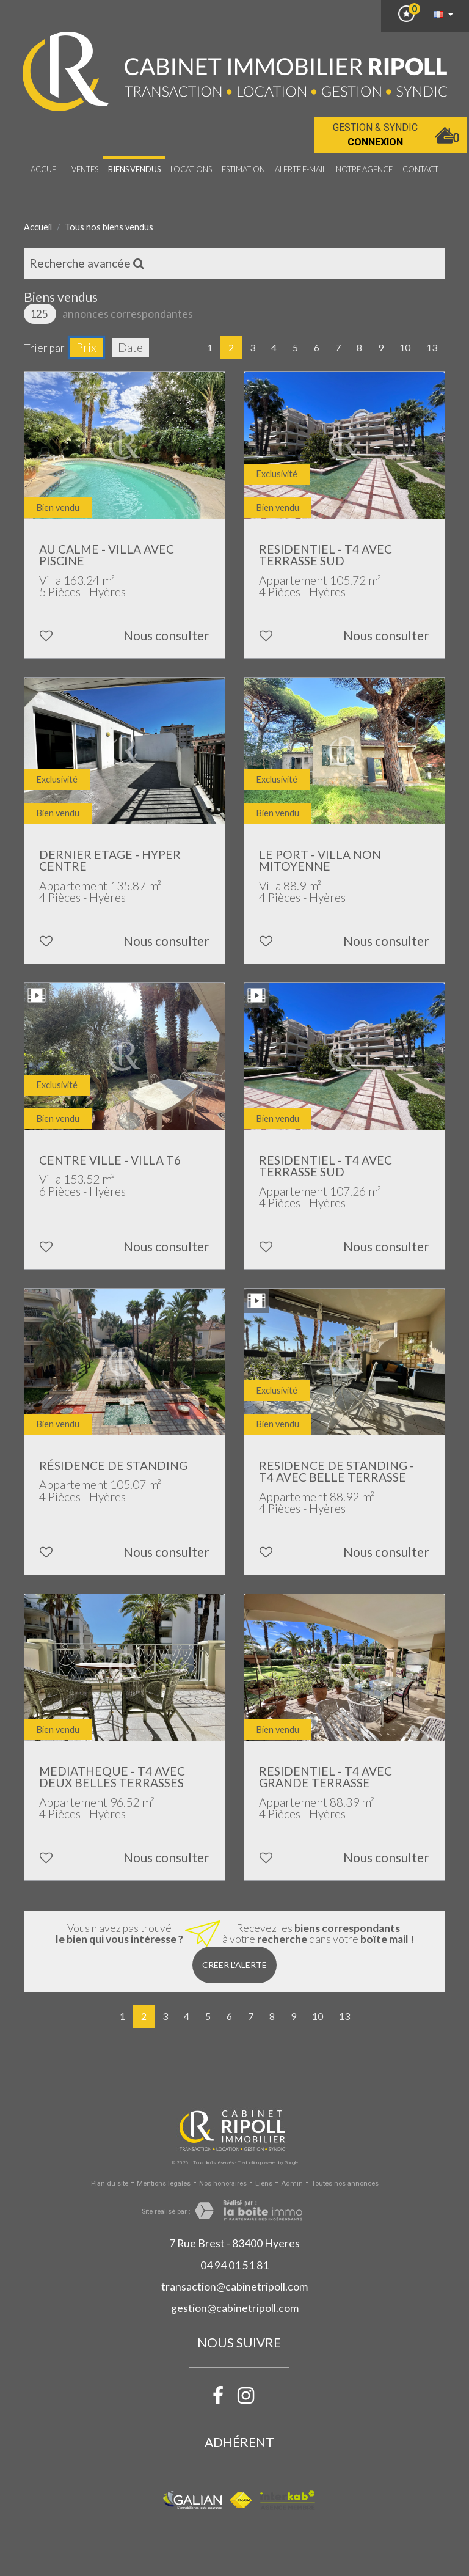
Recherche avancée (86, 263)
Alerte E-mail (300, 169)
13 (431, 347)
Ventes (84, 169)
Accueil (46, 169)
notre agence (364, 169)
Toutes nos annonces (345, 2183)
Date (130, 347)
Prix (86, 347)
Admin (292, 2183)
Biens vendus (134, 169)
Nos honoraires (223, 2183)
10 (404, 347)
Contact (420, 169)
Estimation (243, 169)
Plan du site (109, 2183)
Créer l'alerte (234, 1964)
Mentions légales (164, 2183)
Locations (191, 169)
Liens (263, 2183)
